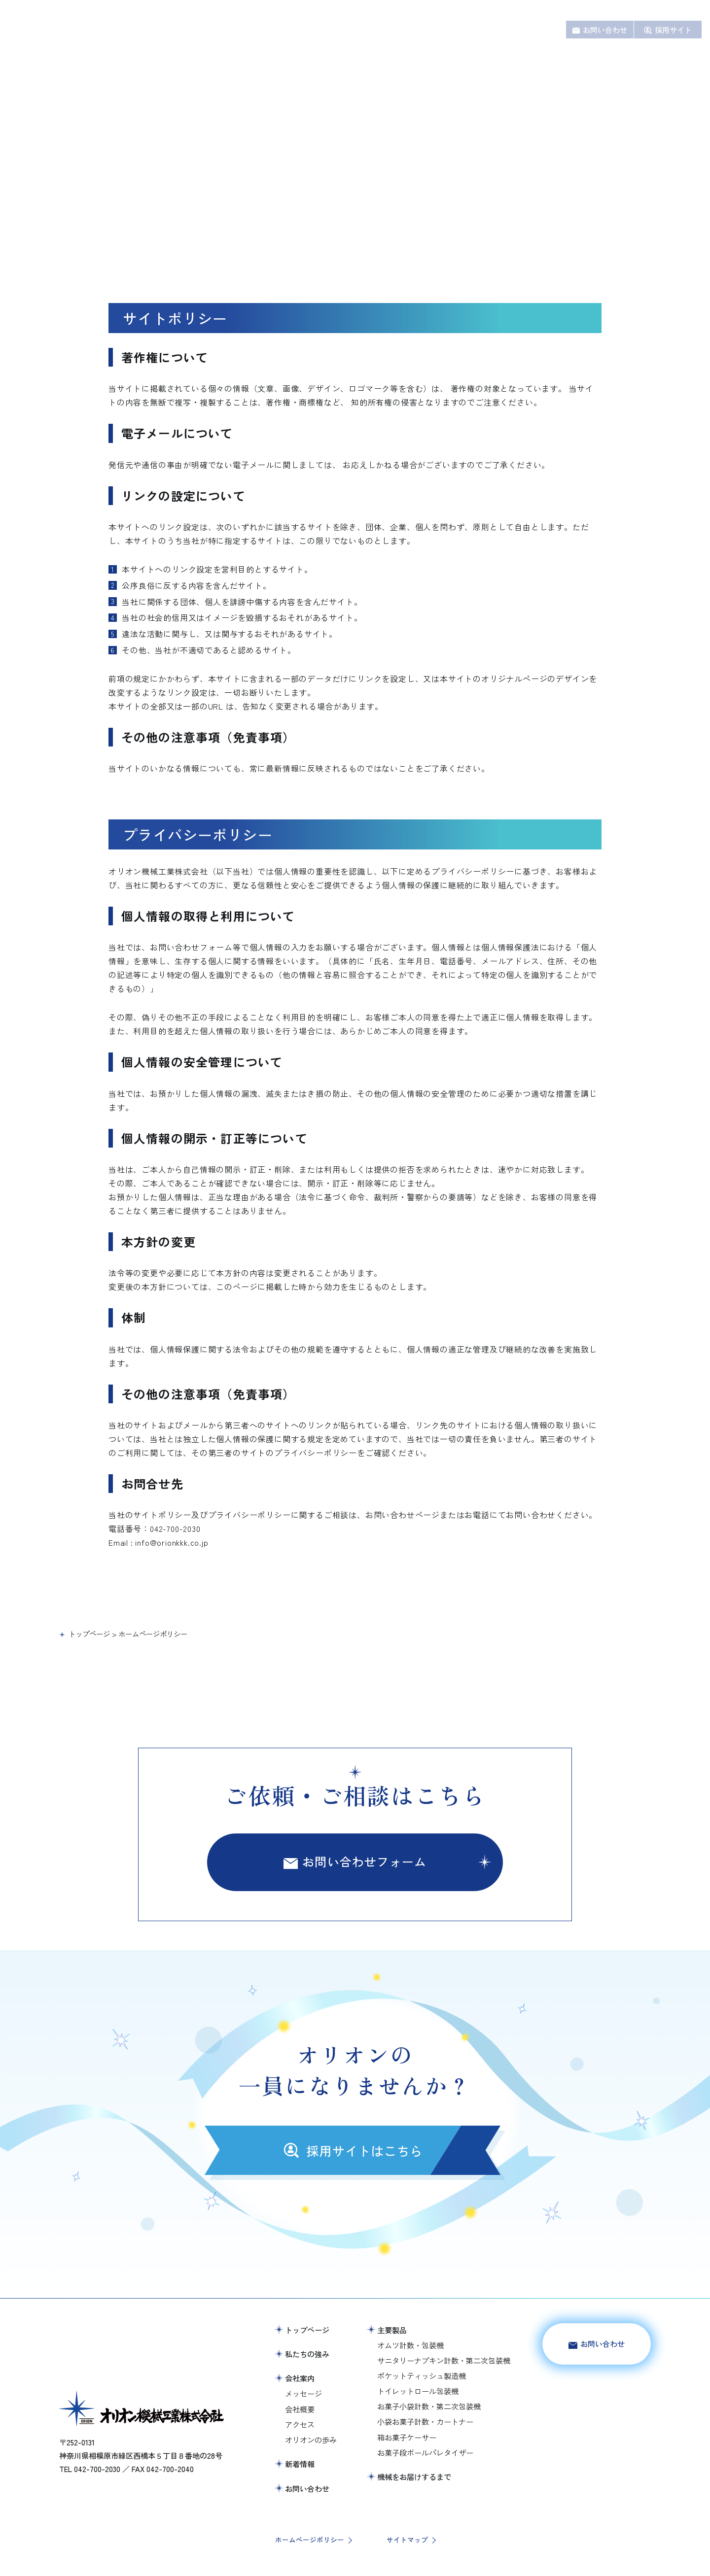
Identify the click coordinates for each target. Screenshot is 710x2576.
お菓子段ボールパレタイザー (425, 2452)
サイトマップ (407, 2539)
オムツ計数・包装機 (410, 2344)
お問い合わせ (605, 29)
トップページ (307, 2329)
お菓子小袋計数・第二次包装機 (429, 2406)
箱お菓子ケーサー (406, 2437)
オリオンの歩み (311, 2439)
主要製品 (365, 29)
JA (696, 11)
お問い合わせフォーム (364, 1861)
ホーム (269, 29)
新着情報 (536, 29)
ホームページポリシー (309, 2539)
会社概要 (300, 2409)
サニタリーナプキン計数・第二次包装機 (443, 2360)
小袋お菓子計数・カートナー (425, 2421)
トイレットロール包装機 (418, 2390)
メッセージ (303, 2393)
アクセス (300, 2424)
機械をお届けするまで (429, 29)
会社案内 (493, 29)
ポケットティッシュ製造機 (421, 2375)
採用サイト (673, 29)
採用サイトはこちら (597, 2404)
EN (684, 11)
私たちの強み (315, 29)
